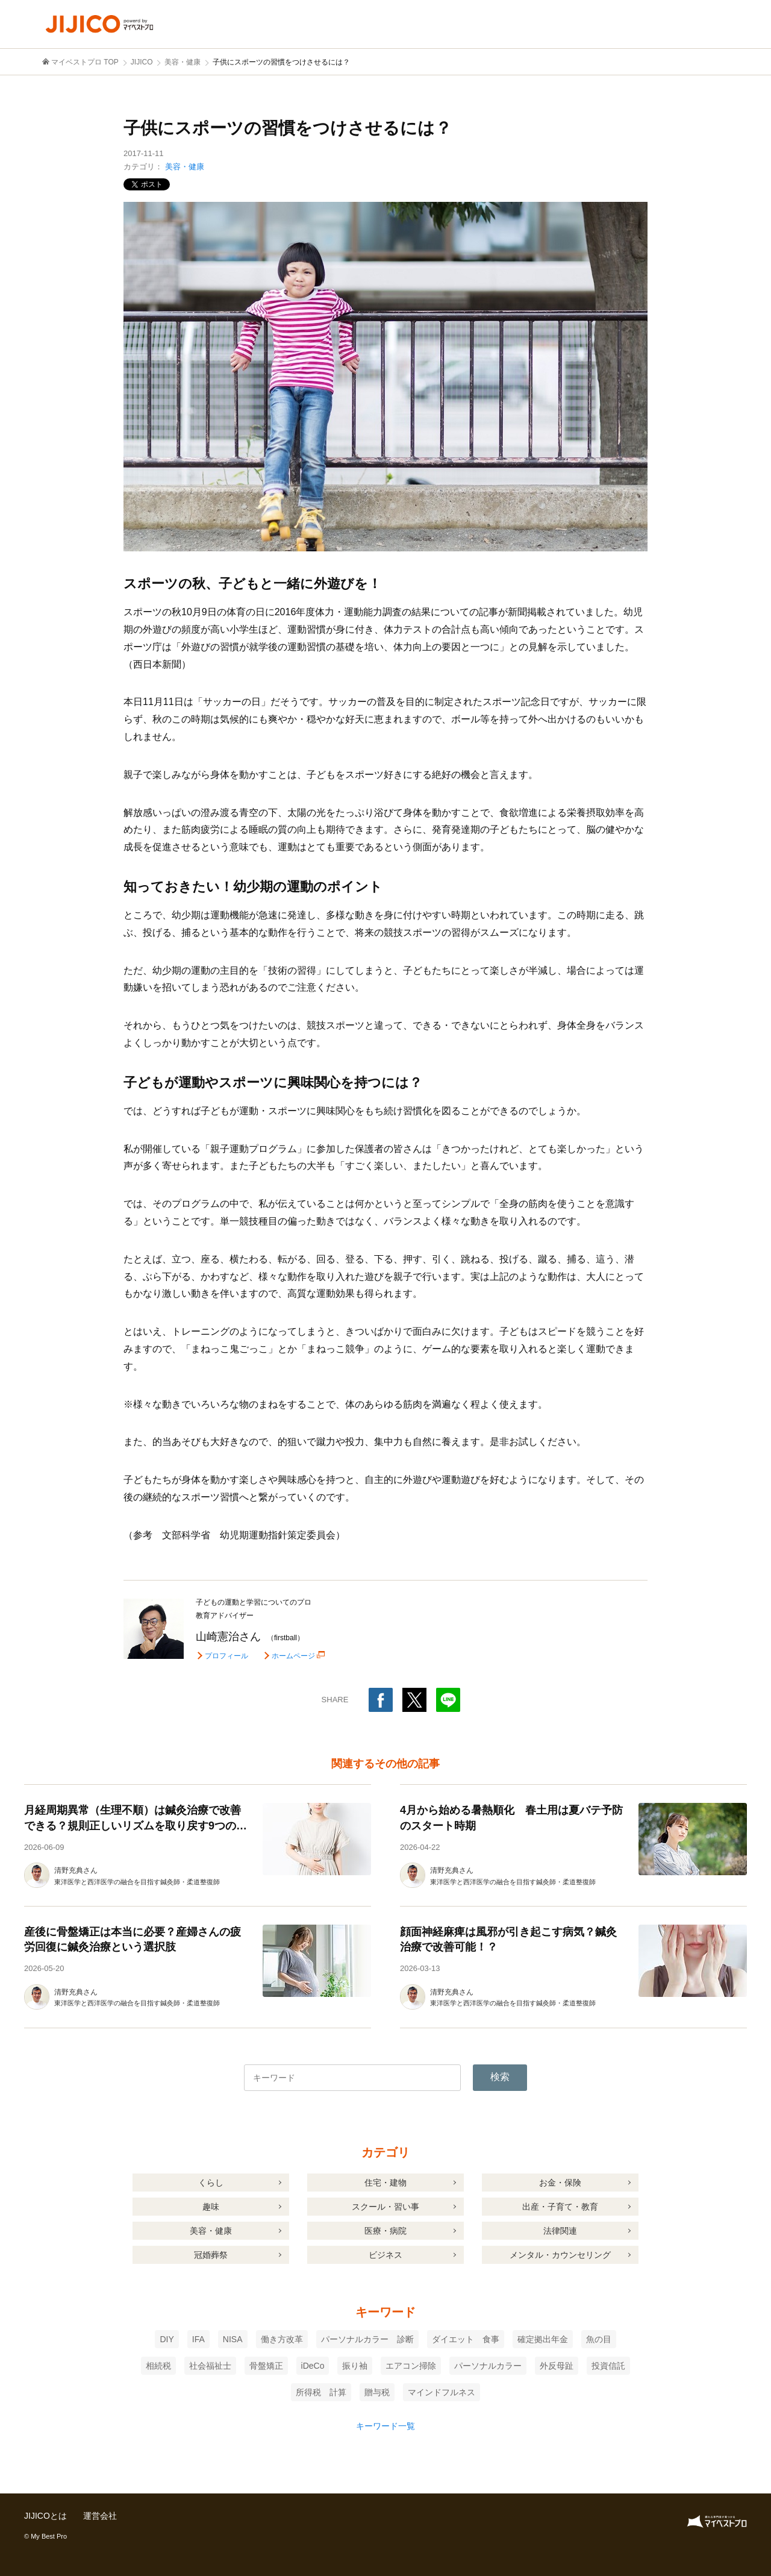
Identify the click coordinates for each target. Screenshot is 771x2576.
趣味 (210, 2206)
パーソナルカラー (488, 2366)
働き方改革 (282, 2339)
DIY (166, 2339)
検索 (500, 2077)
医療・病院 (385, 2231)
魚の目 (598, 2339)
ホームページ (293, 1655)
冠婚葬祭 (211, 2255)
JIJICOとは (45, 2516)
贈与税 (377, 2392)
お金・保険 (560, 2182)
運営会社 (100, 2516)
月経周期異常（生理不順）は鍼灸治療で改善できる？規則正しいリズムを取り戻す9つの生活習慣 (135, 1825)
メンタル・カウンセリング (560, 2255)
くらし (210, 2182)
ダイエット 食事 (465, 2339)
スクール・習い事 (385, 2206)
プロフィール (226, 1655)
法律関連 (560, 2231)
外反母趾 (556, 2366)
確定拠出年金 (542, 2339)
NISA (233, 2339)
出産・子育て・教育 (560, 2206)
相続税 (158, 2366)
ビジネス (385, 2255)
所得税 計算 (321, 2392)
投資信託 (608, 2366)
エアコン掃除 (411, 2366)
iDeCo (313, 2366)
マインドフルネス (441, 2392)
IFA (198, 2339)
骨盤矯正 (266, 2366)
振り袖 (354, 2366)
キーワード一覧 (385, 2426)
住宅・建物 (385, 2182)
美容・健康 (184, 166)
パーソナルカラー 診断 (367, 2339)
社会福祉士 (210, 2366)
